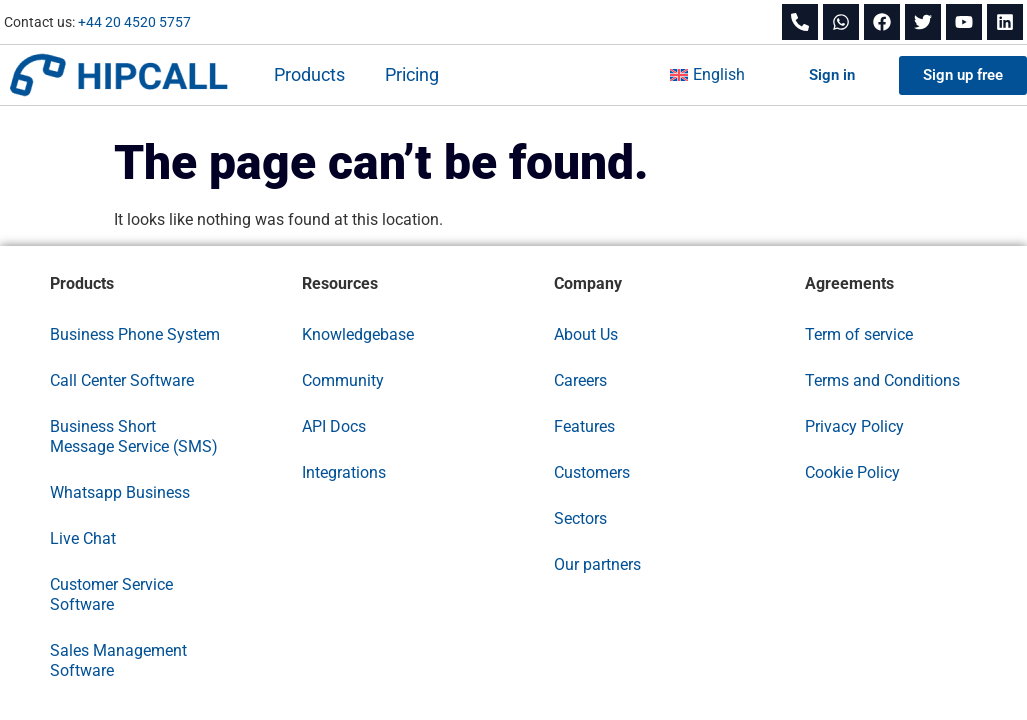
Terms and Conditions (882, 380)
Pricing (412, 74)
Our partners (597, 564)
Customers (592, 472)
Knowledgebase (358, 334)
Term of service (859, 334)
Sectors (580, 518)
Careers (580, 380)
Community (343, 380)
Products (309, 74)
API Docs (334, 426)
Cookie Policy (852, 472)
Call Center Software (122, 380)
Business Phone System (135, 334)
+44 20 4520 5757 (134, 22)
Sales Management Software (118, 660)
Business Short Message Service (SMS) (134, 436)
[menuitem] (707, 75)
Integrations (344, 472)
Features (584, 426)
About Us (586, 334)
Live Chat (83, 538)
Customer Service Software (111, 594)
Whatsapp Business (120, 492)
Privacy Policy (854, 426)
